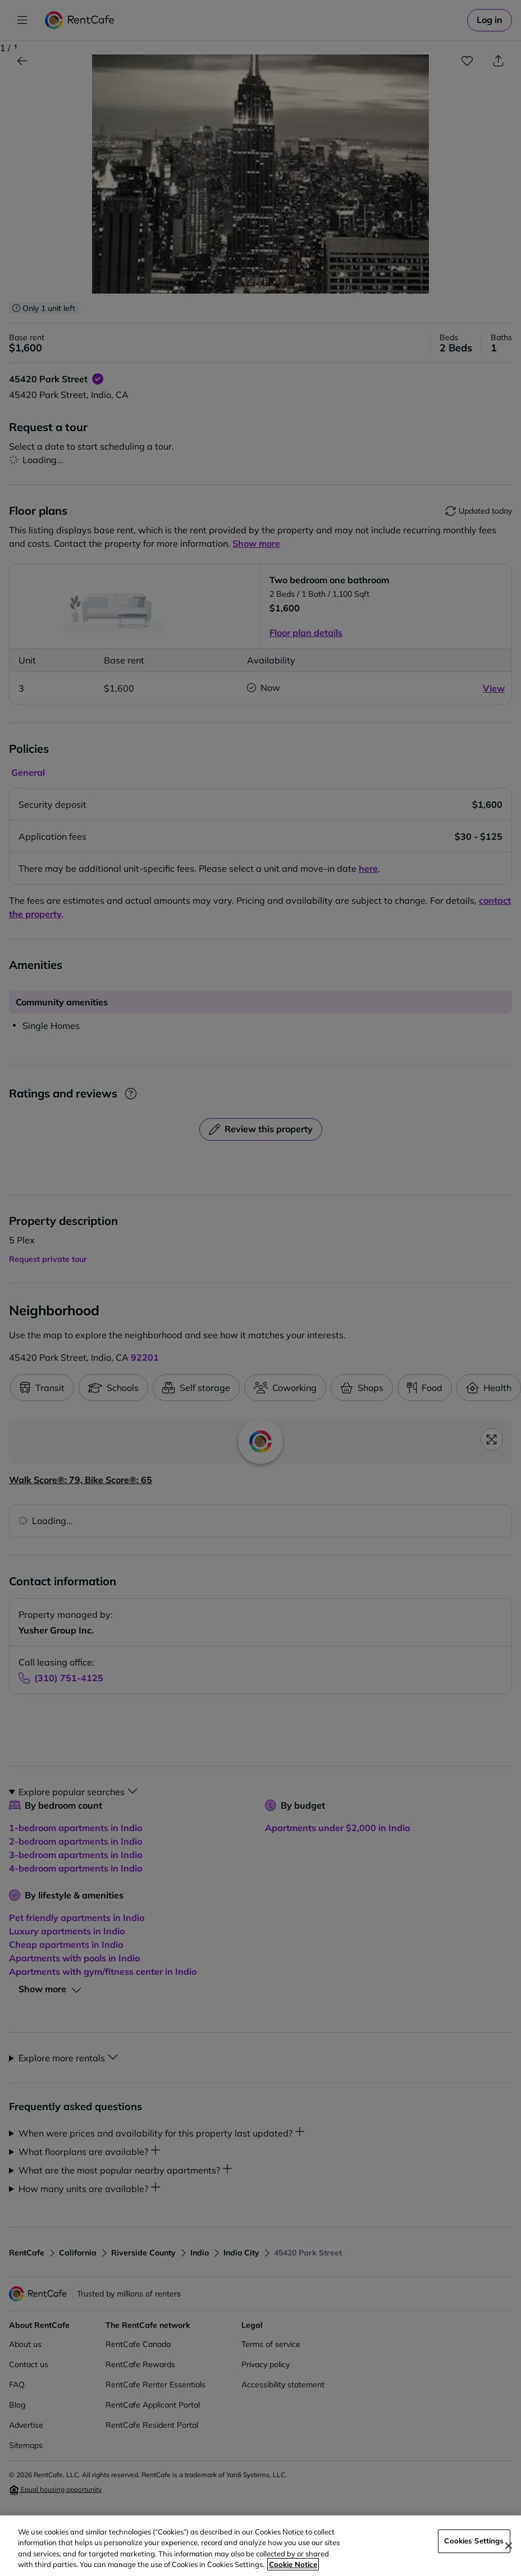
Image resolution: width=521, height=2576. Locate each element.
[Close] (508, 2545)
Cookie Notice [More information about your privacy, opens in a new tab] (293, 2564)
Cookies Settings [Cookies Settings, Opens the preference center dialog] (474, 2540)
